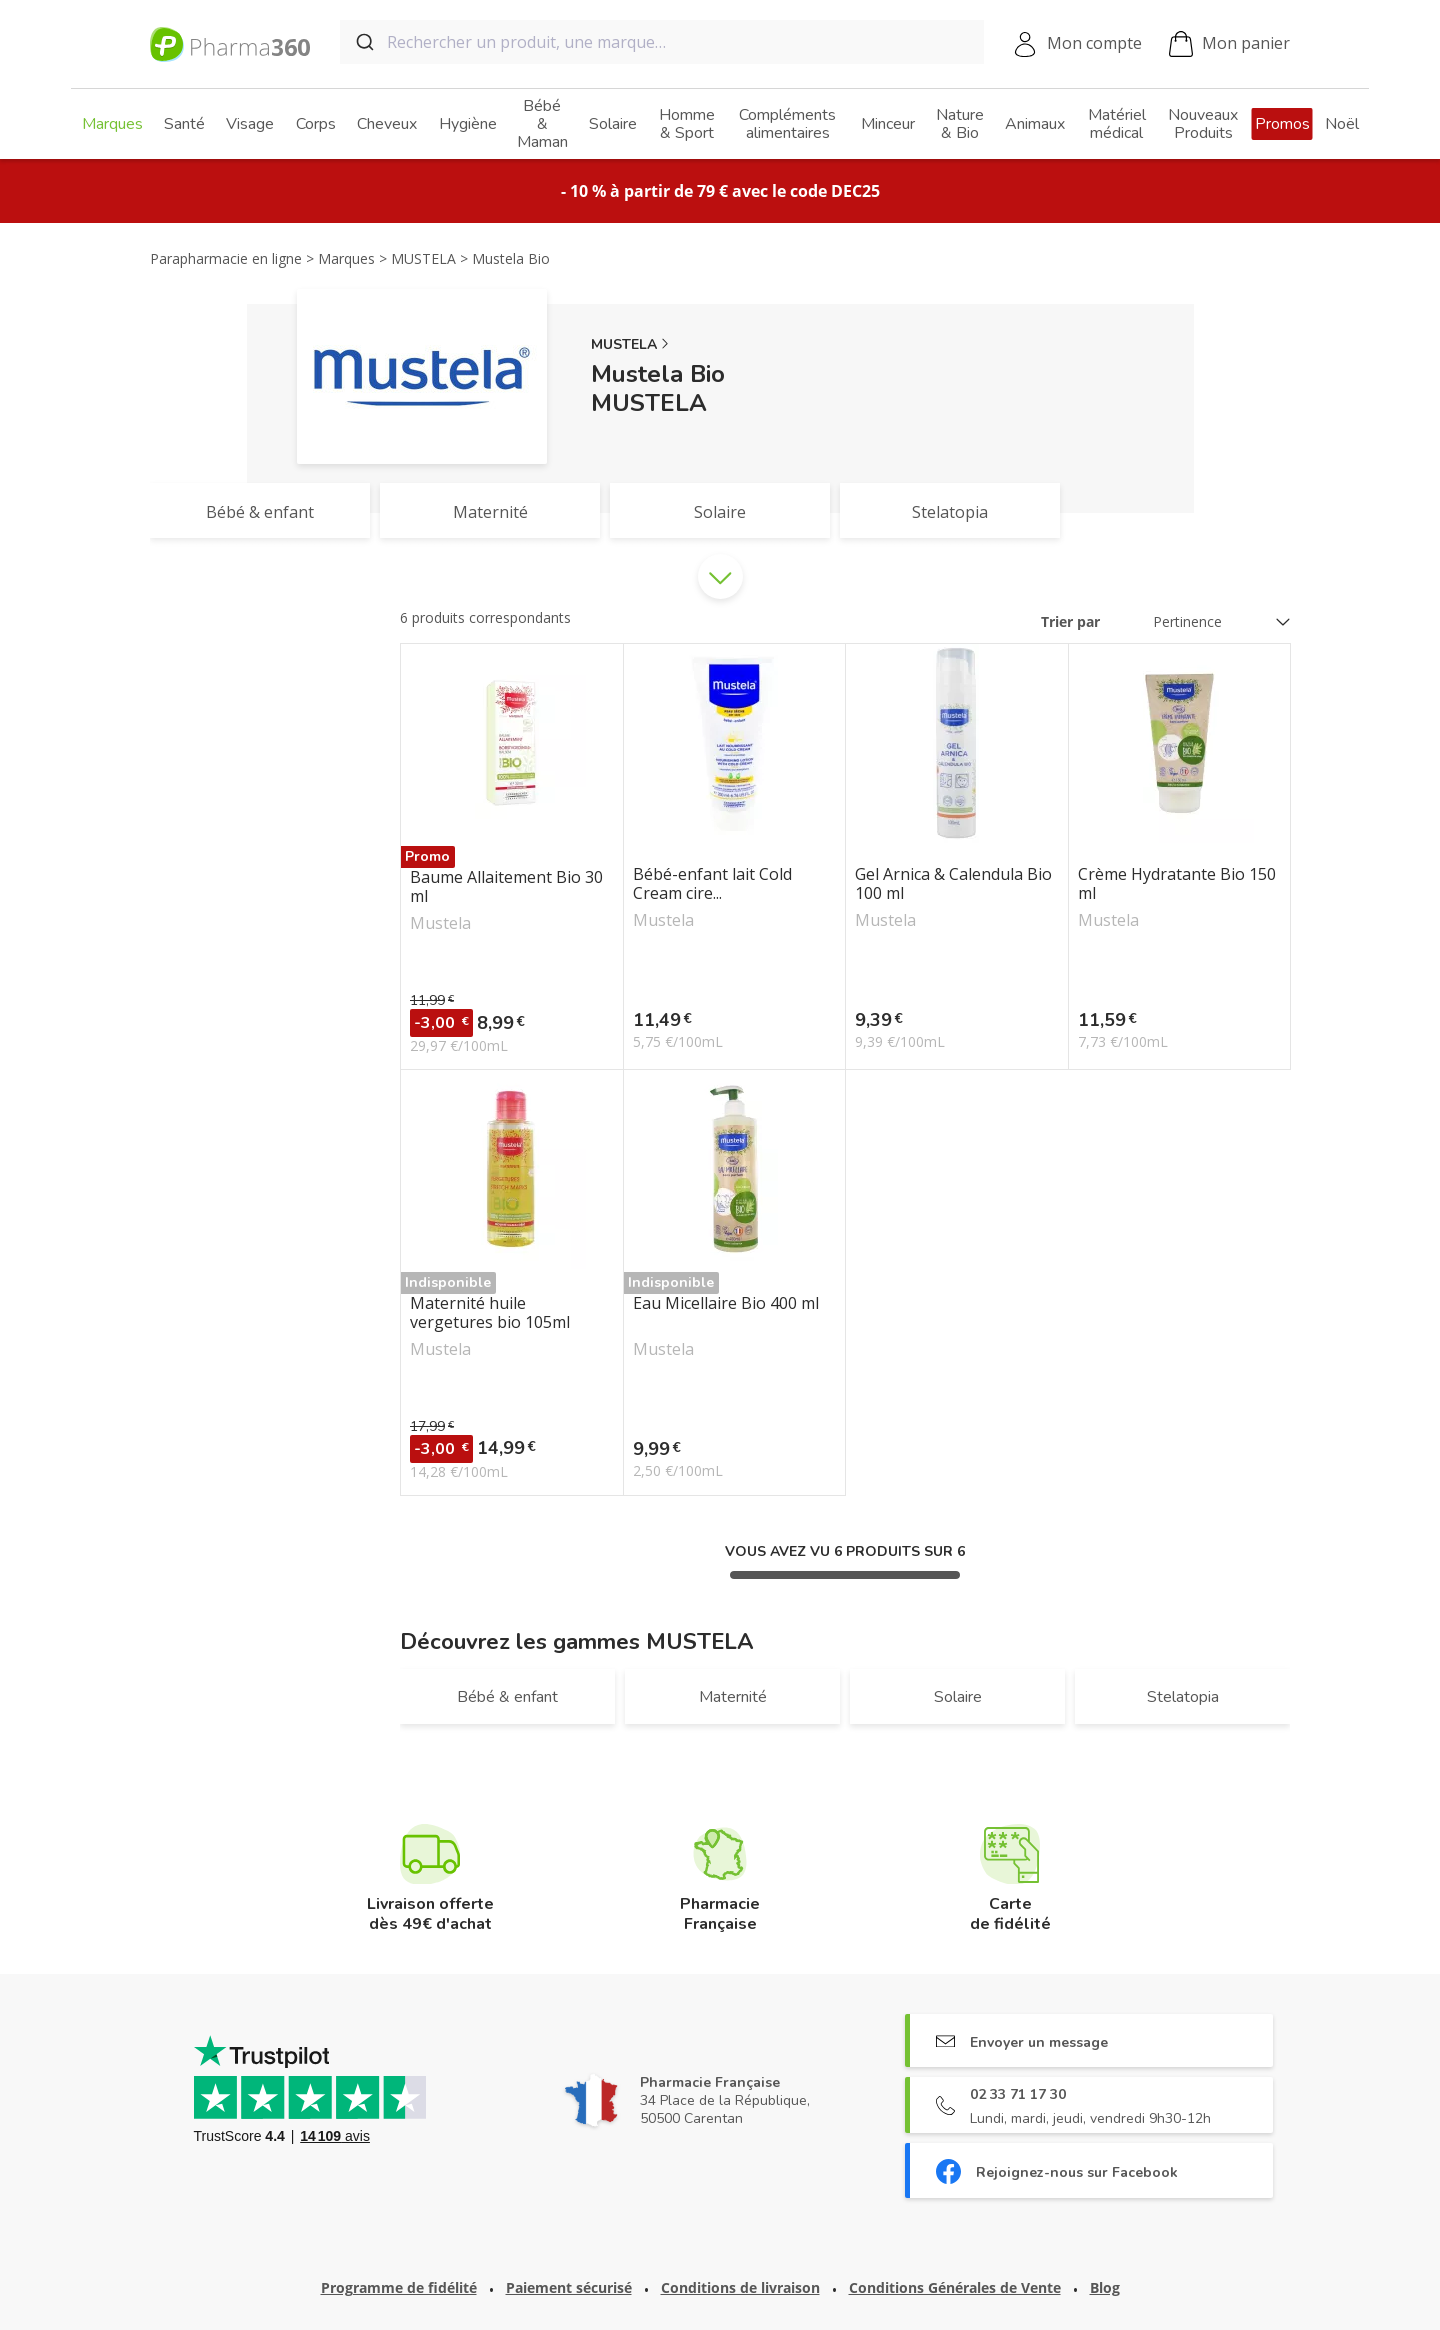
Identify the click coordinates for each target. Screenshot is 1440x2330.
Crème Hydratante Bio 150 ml (1177, 884)
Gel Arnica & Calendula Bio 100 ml (953, 884)
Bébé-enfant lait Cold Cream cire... (712, 884)
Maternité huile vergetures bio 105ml (490, 1313)
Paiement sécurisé (569, 2287)
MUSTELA (624, 344)
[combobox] (662, 42)
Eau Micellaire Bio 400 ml (726, 1304)
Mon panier (1229, 44)
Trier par (1070, 621)
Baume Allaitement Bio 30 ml (506, 887)
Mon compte (1094, 43)
